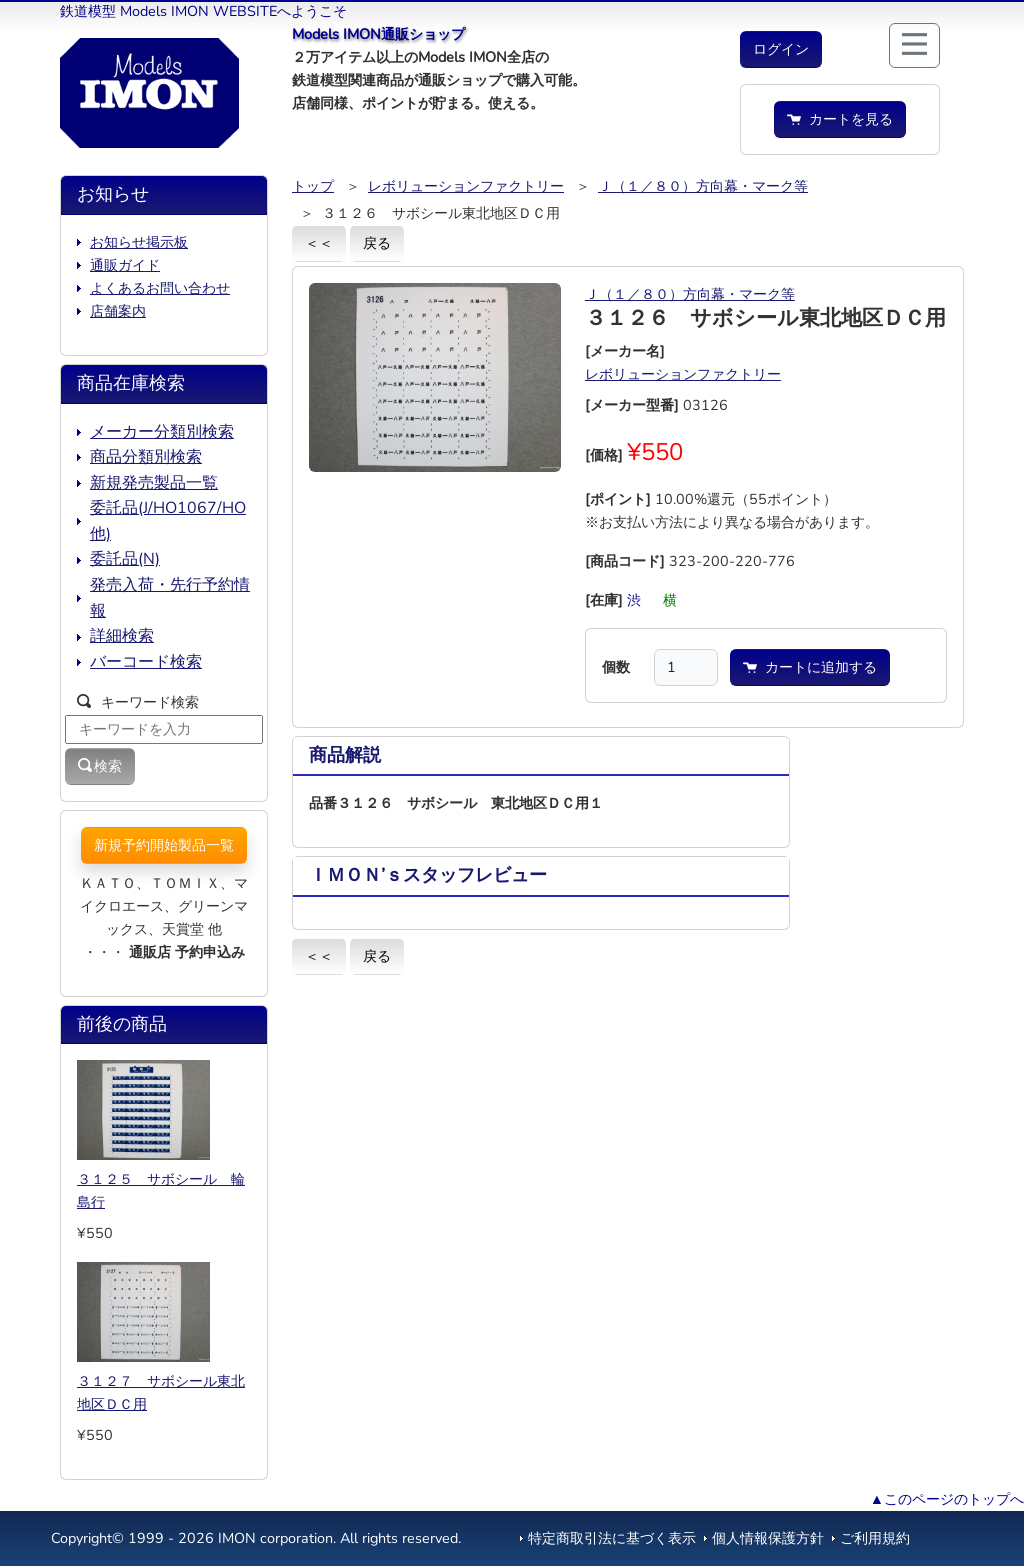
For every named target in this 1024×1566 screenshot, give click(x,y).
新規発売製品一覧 (154, 483)
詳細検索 (122, 636)
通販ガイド (125, 265)
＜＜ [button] (319, 243)
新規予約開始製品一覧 (164, 845)
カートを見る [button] (840, 119)
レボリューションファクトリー (466, 186)
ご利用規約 (875, 1538)
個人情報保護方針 (768, 1538)
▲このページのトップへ (947, 1499)
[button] (781, 49)
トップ (313, 186)
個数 (616, 667)
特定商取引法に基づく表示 (612, 1538)
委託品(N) (125, 559)
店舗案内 (118, 311)
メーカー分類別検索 (162, 432)
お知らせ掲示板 (139, 242)
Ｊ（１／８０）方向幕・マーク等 (703, 186)
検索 (100, 766)
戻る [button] (377, 243)
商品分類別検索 (146, 457)
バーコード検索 (146, 662)
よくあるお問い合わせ (160, 288)
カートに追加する (810, 667)
